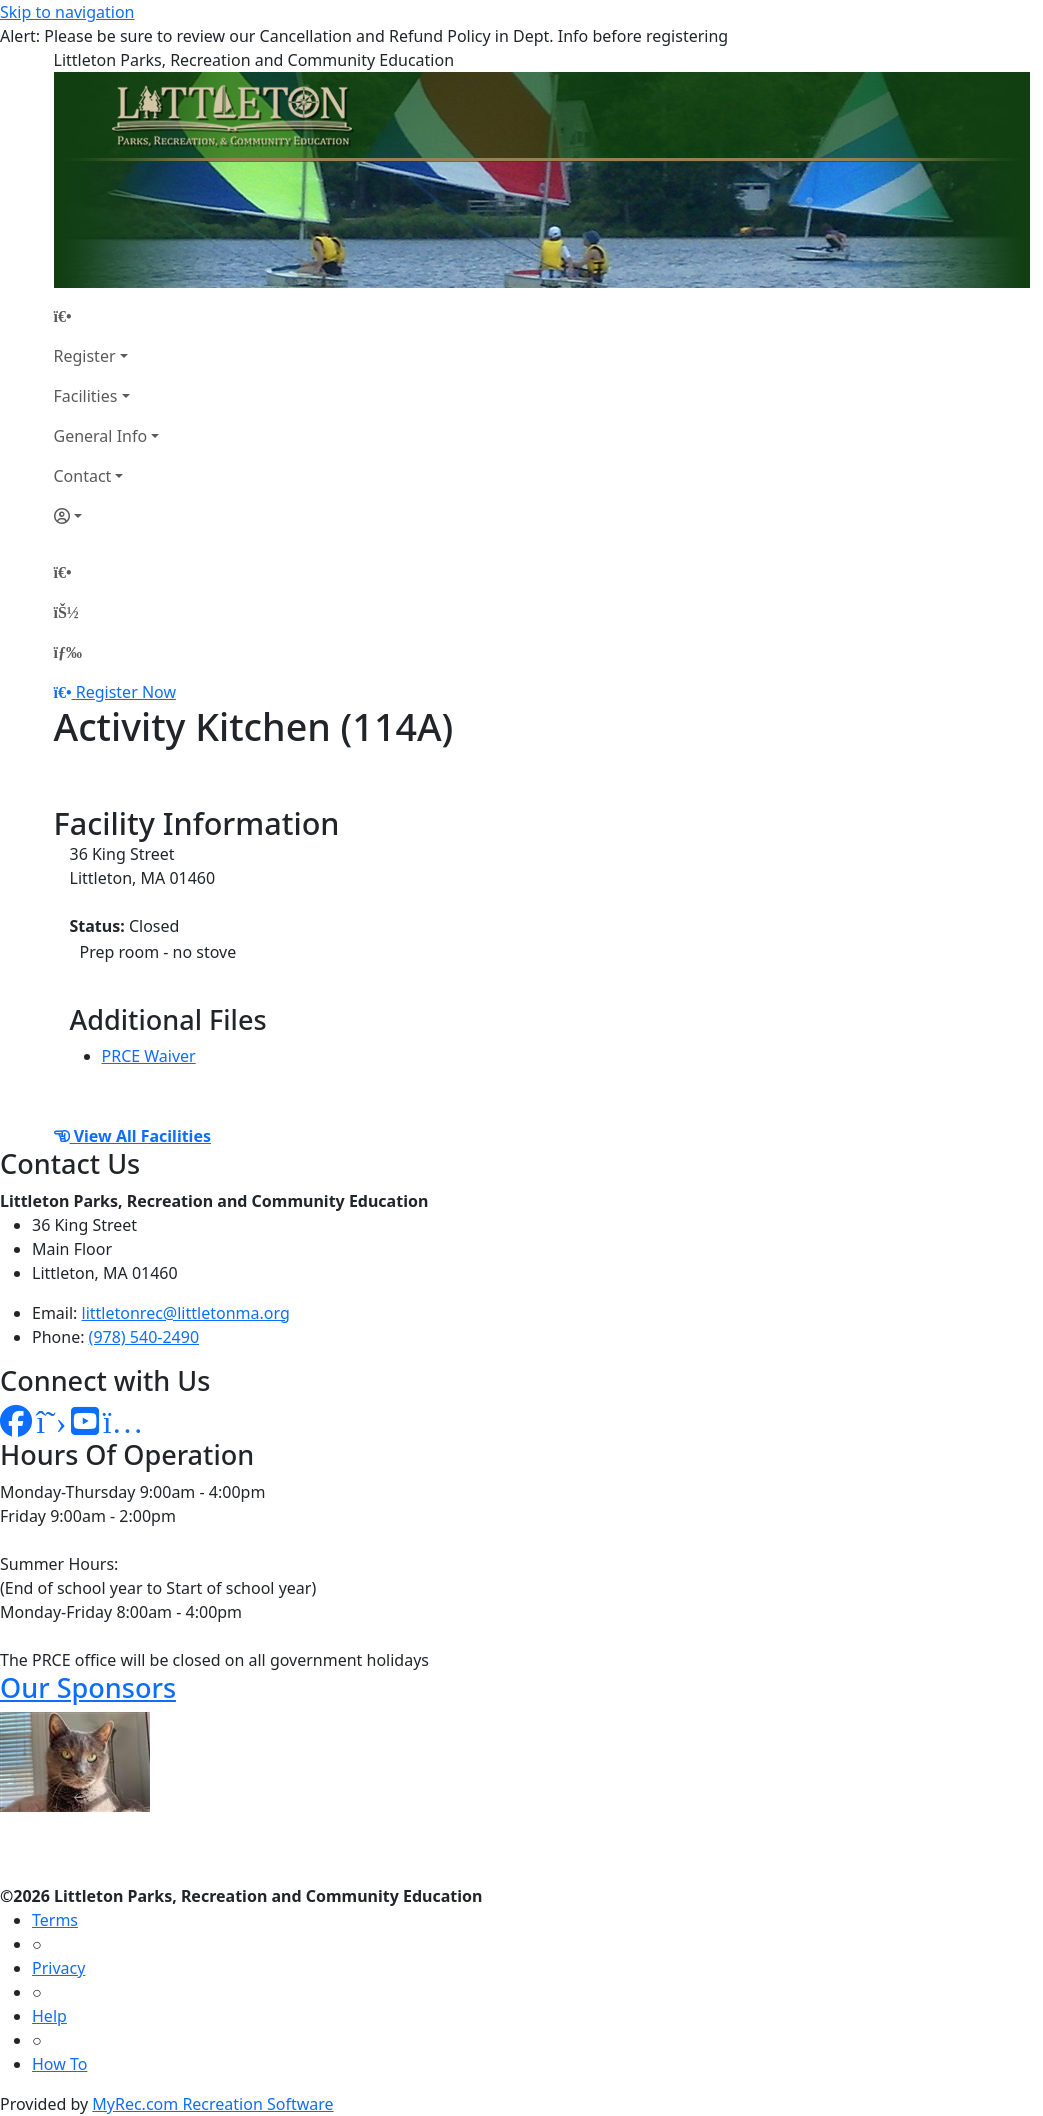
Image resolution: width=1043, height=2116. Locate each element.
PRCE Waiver (149, 1056)
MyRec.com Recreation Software (212, 2104)
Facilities (86, 396)
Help (49, 2016)
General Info (101, 436)
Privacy (58, 1968)
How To (59, 2064)
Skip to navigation (67, 12)
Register (85, 356)
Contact (83, 476)
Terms (55, 1920)
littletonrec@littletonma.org (186, 1313)
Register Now (126, 692)
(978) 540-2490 (144, 1337)
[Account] (107, 516)
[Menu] (68, 652)
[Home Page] (107, 316)
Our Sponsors (88, 1687)
